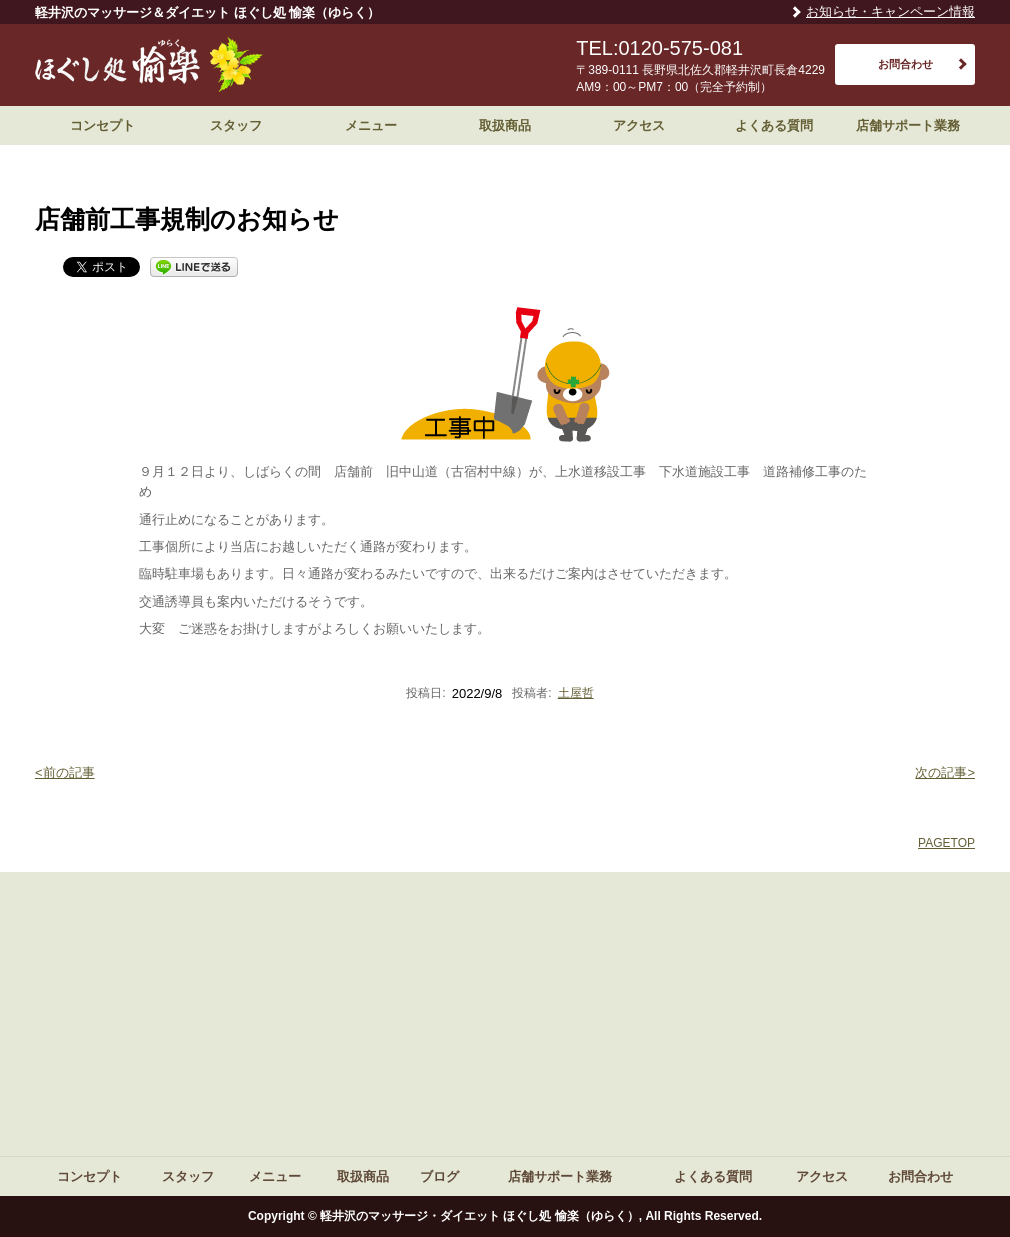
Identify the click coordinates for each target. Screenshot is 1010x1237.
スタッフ (236, 125)
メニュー (371, 125)
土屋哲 (576, 693)
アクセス (639, 125)
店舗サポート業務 (908, 125)
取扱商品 (505, 125)
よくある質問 (774, 125)
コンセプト (102, 125)
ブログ (439, 1176)
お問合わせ (905, 64)
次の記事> (945, 772)
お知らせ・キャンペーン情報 (890, 11)
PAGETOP (946, 843)
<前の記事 (65, 772)
